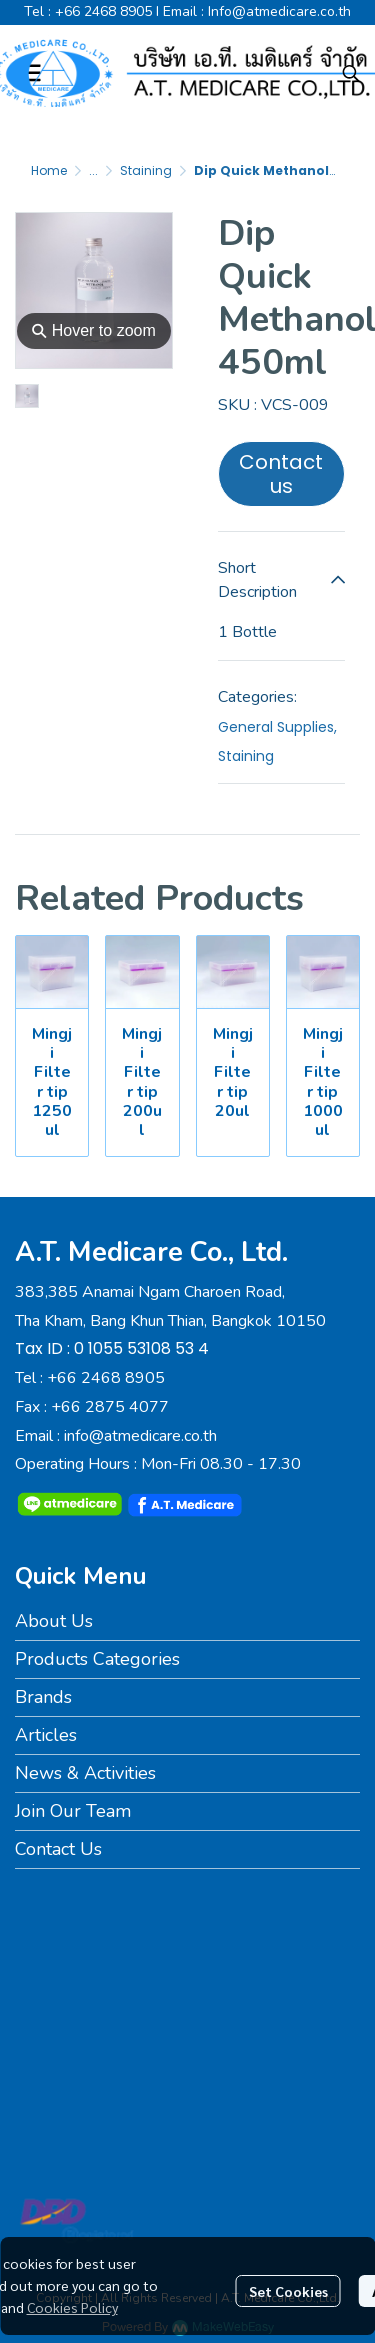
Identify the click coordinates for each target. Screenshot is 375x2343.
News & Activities (85, 1773)
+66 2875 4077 (110, 1407)
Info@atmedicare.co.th (279, 11)
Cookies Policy (72, 2307)
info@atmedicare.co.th (140, 1436)
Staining (146, 170)
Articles (46, 1735)
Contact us (281, 474)
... (93, 170)
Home (49, 170)
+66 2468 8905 (103, 11)
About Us (54, 1621)
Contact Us (58, 1849)
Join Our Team (73, 1811)
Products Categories (97, 1659)
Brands (43, 1697)
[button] (351, 73)
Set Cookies (288, 2291)
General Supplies (277, 727)
